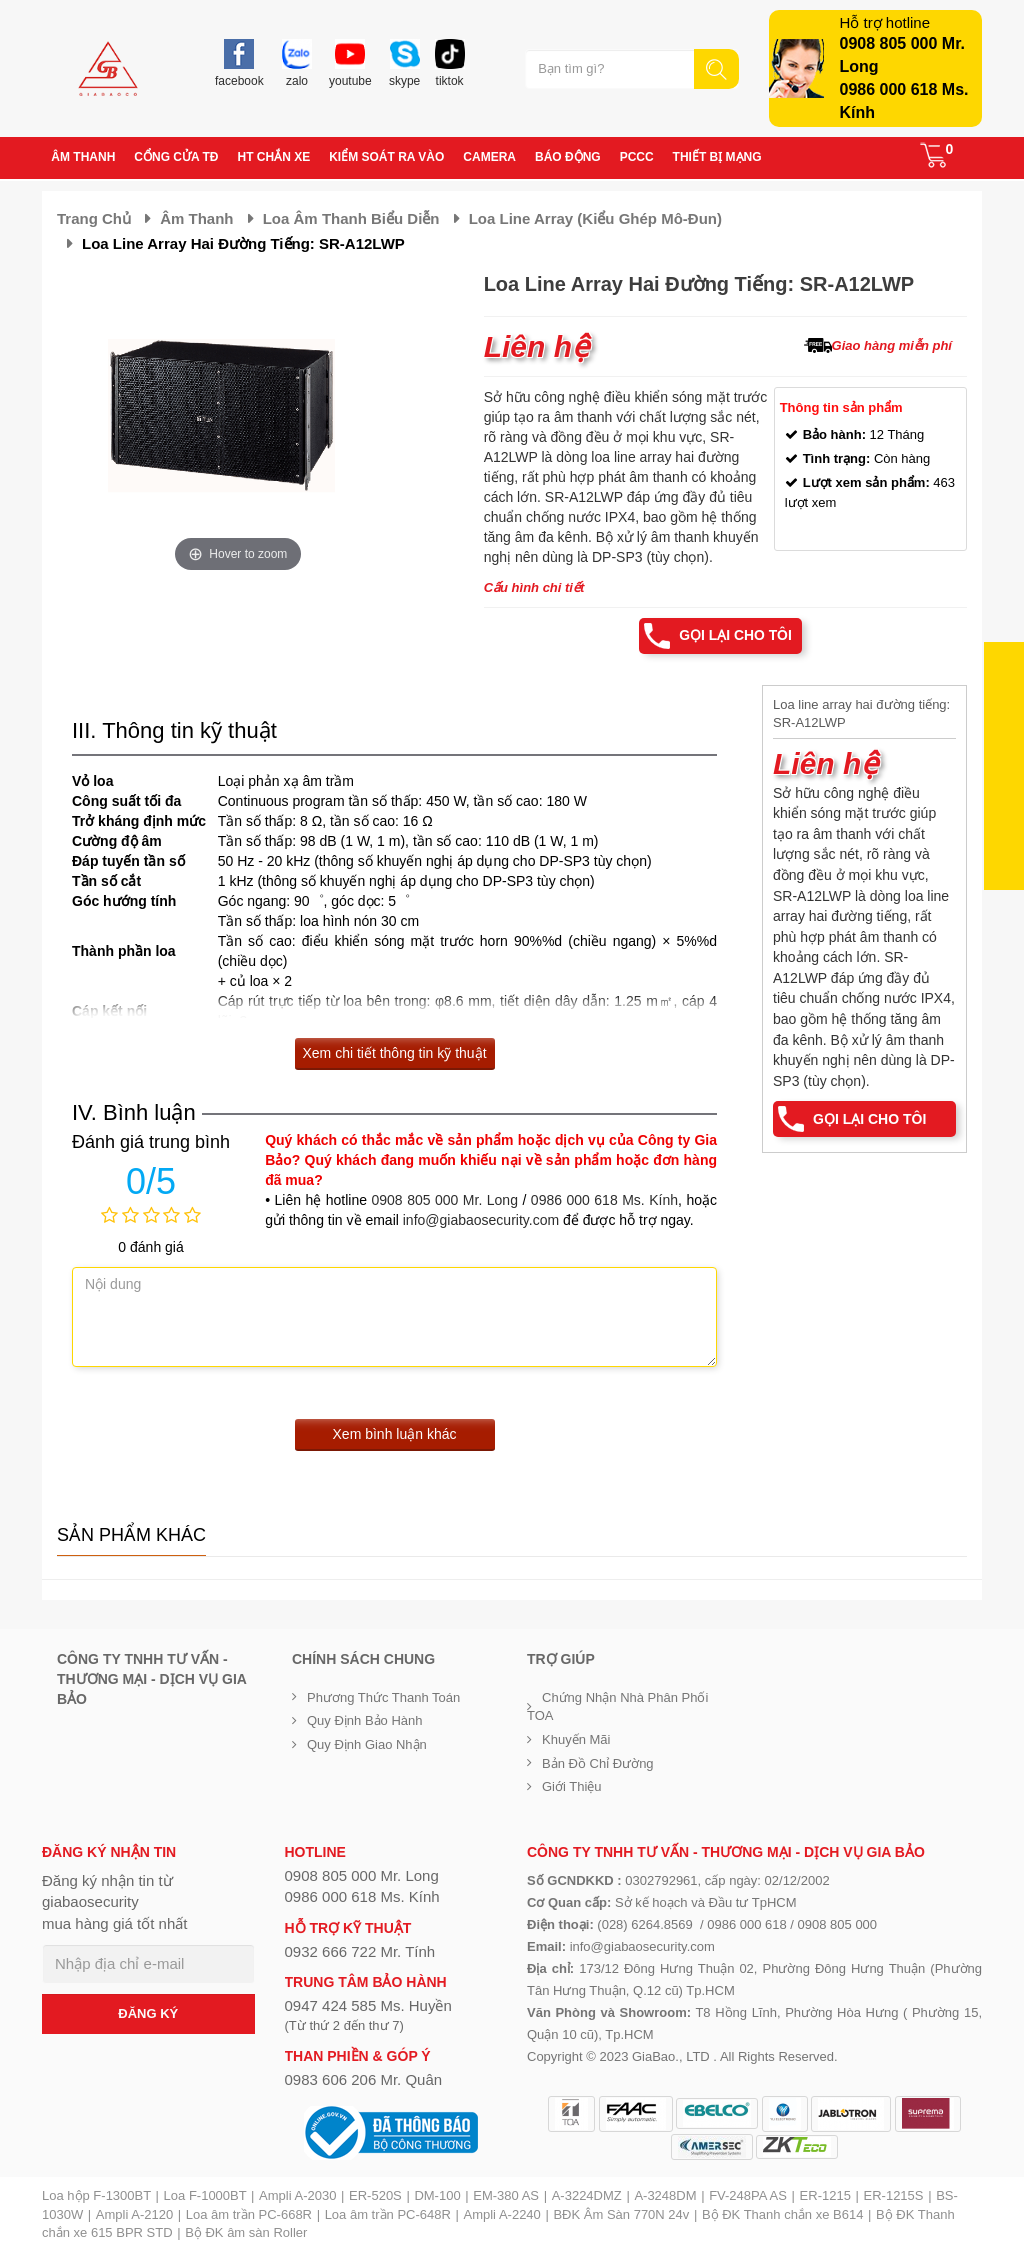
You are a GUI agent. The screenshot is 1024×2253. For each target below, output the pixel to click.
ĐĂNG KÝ (148, 2013)
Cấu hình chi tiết (534, 587)
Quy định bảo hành (365, 1721)
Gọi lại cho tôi (735, 636)
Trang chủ (94, 218)
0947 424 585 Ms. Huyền (368, 2006)
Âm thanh (196, 218)
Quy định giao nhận (367, 1744)
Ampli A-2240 (502, 2214)
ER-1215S (894, 2195)
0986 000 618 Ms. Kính (604, 1200)
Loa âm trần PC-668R (249, 2214)
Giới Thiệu (572, 1786)
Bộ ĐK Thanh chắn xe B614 (782, 2214)
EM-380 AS (506, 2195)
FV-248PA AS (748, 2195)
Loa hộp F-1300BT (96, 2195)
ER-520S (375, 2195)
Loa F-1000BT (205, 2195)
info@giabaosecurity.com (481, 1220)
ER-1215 (825, 2195)
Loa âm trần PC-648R (388, 2214)
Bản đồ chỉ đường (598, 1763)
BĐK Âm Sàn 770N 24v (621, 2214)
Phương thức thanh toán (383, 1697)
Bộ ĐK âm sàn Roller (246, 2232)
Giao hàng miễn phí (892, 345)
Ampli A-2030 (297, 2195)
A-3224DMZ (587, 2195)
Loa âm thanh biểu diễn (351, 218)
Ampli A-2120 (134, 2214)
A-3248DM (665, 2195)
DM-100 (437, 2195)
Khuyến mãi (576, 1739)
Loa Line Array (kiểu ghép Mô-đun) (595, 218)
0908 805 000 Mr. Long (445, 1200)
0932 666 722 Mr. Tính (360, 1951)
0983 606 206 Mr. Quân (364, 2079)
